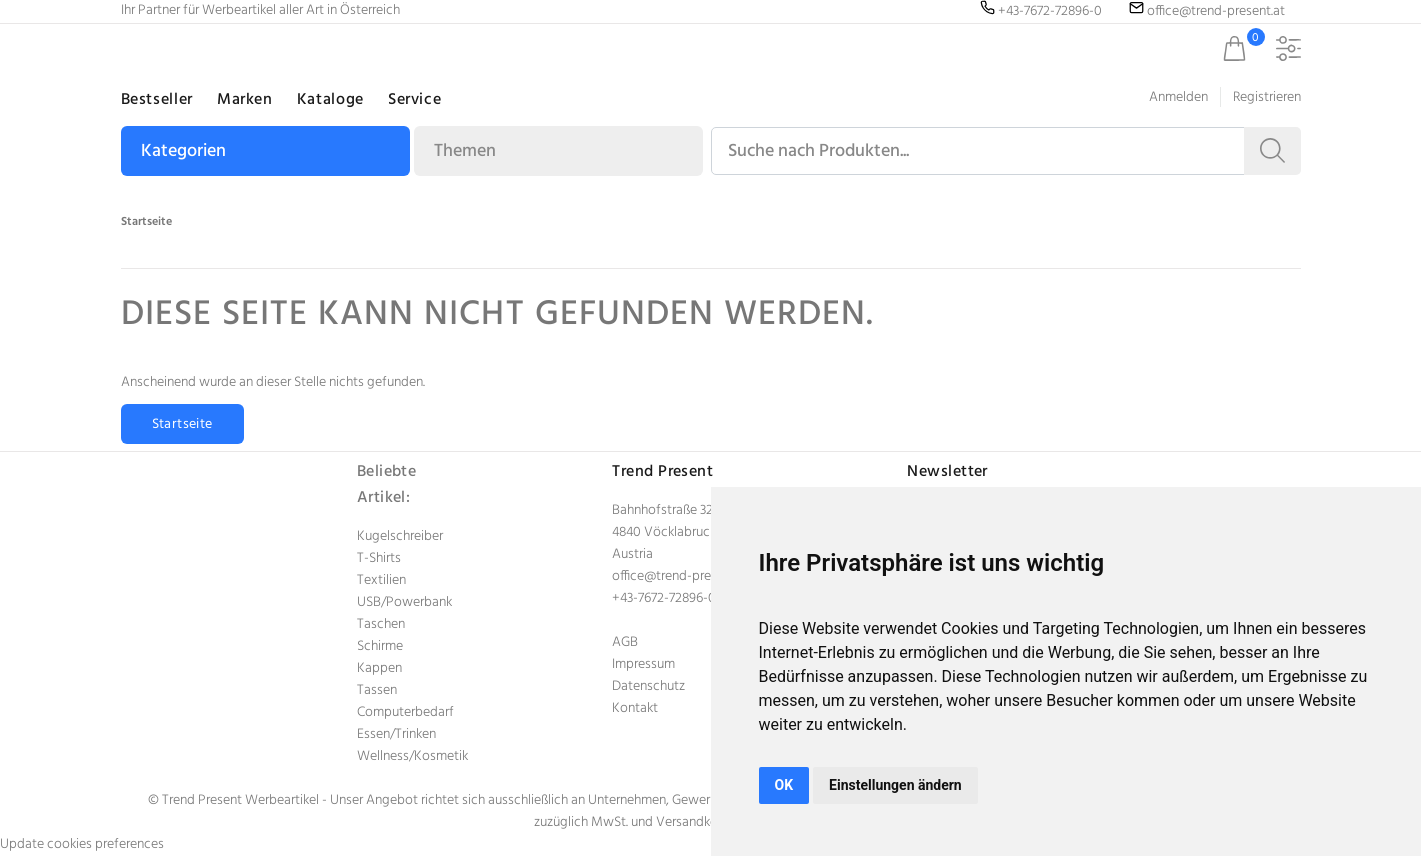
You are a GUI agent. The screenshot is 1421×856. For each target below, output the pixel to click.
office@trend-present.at (681, 576)
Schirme (380, 646)
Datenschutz (648, 686)
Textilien (381, 580)
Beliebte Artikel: (387, 485)
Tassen (377, 690)
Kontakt (635, 708)
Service (414, 100)
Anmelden (1178, 97)
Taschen (381, 624)
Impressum (643, 664)
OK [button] (784, 785)
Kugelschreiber (400, 536)
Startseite (146, 222)
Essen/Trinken (396, 734)
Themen (465, 151)
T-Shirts (379, 558)
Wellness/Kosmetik (412, 756)
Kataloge (330, 100)
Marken (245, 100)
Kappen (379, 668)
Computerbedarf (405, 712)
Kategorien (183, 151)
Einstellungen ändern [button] (895, 785)
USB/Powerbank (404, 602)
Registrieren (1267, 97)
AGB (625, 642)
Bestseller (157, 100)
